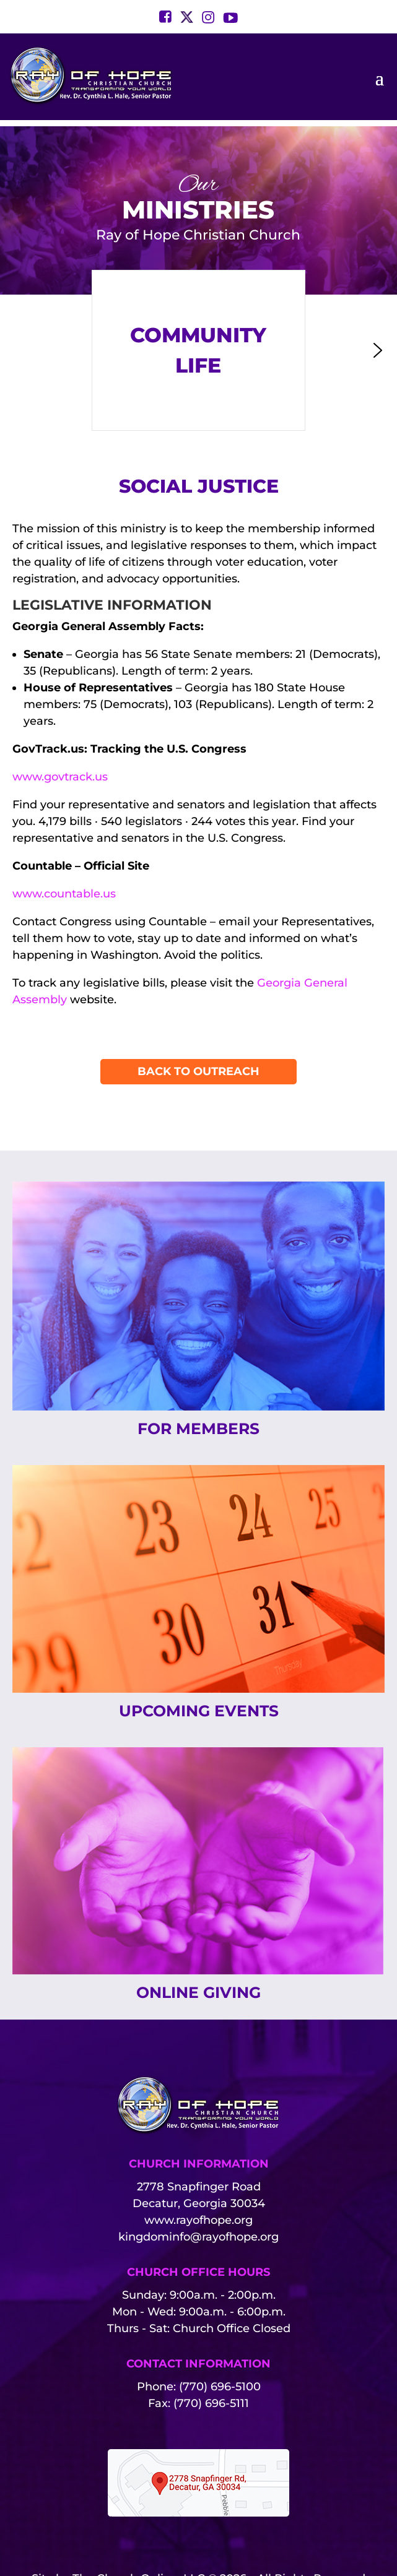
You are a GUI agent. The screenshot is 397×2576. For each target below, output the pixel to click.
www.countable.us (64, 894)
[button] (198, 350)
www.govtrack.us (60, 777)
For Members (198, 1428)
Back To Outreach (198, 1071)
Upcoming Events (199, 1710)
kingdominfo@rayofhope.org (198, 2237)
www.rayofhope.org (198, 2220)
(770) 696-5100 (220, 2386)
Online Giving (198, 1992)
